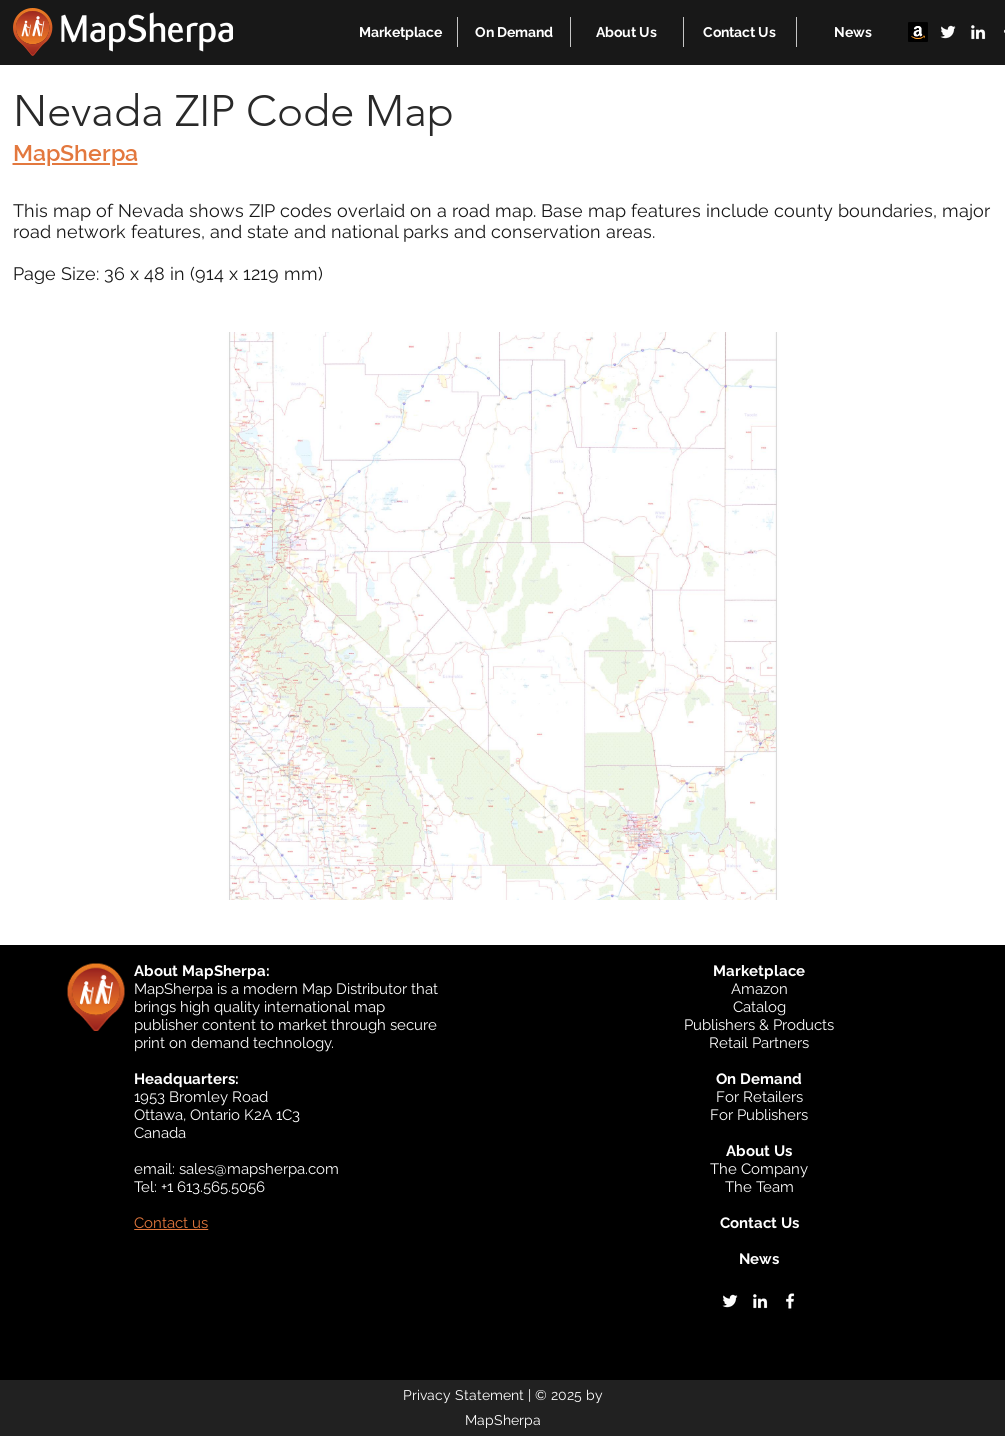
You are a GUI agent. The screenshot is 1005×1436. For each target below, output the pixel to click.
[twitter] (948, 32)
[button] (400, 32)
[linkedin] (978, 32)
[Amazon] (918, 32)
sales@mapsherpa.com (259, 1169)
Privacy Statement (463, 1395)
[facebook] (790, 1301)
